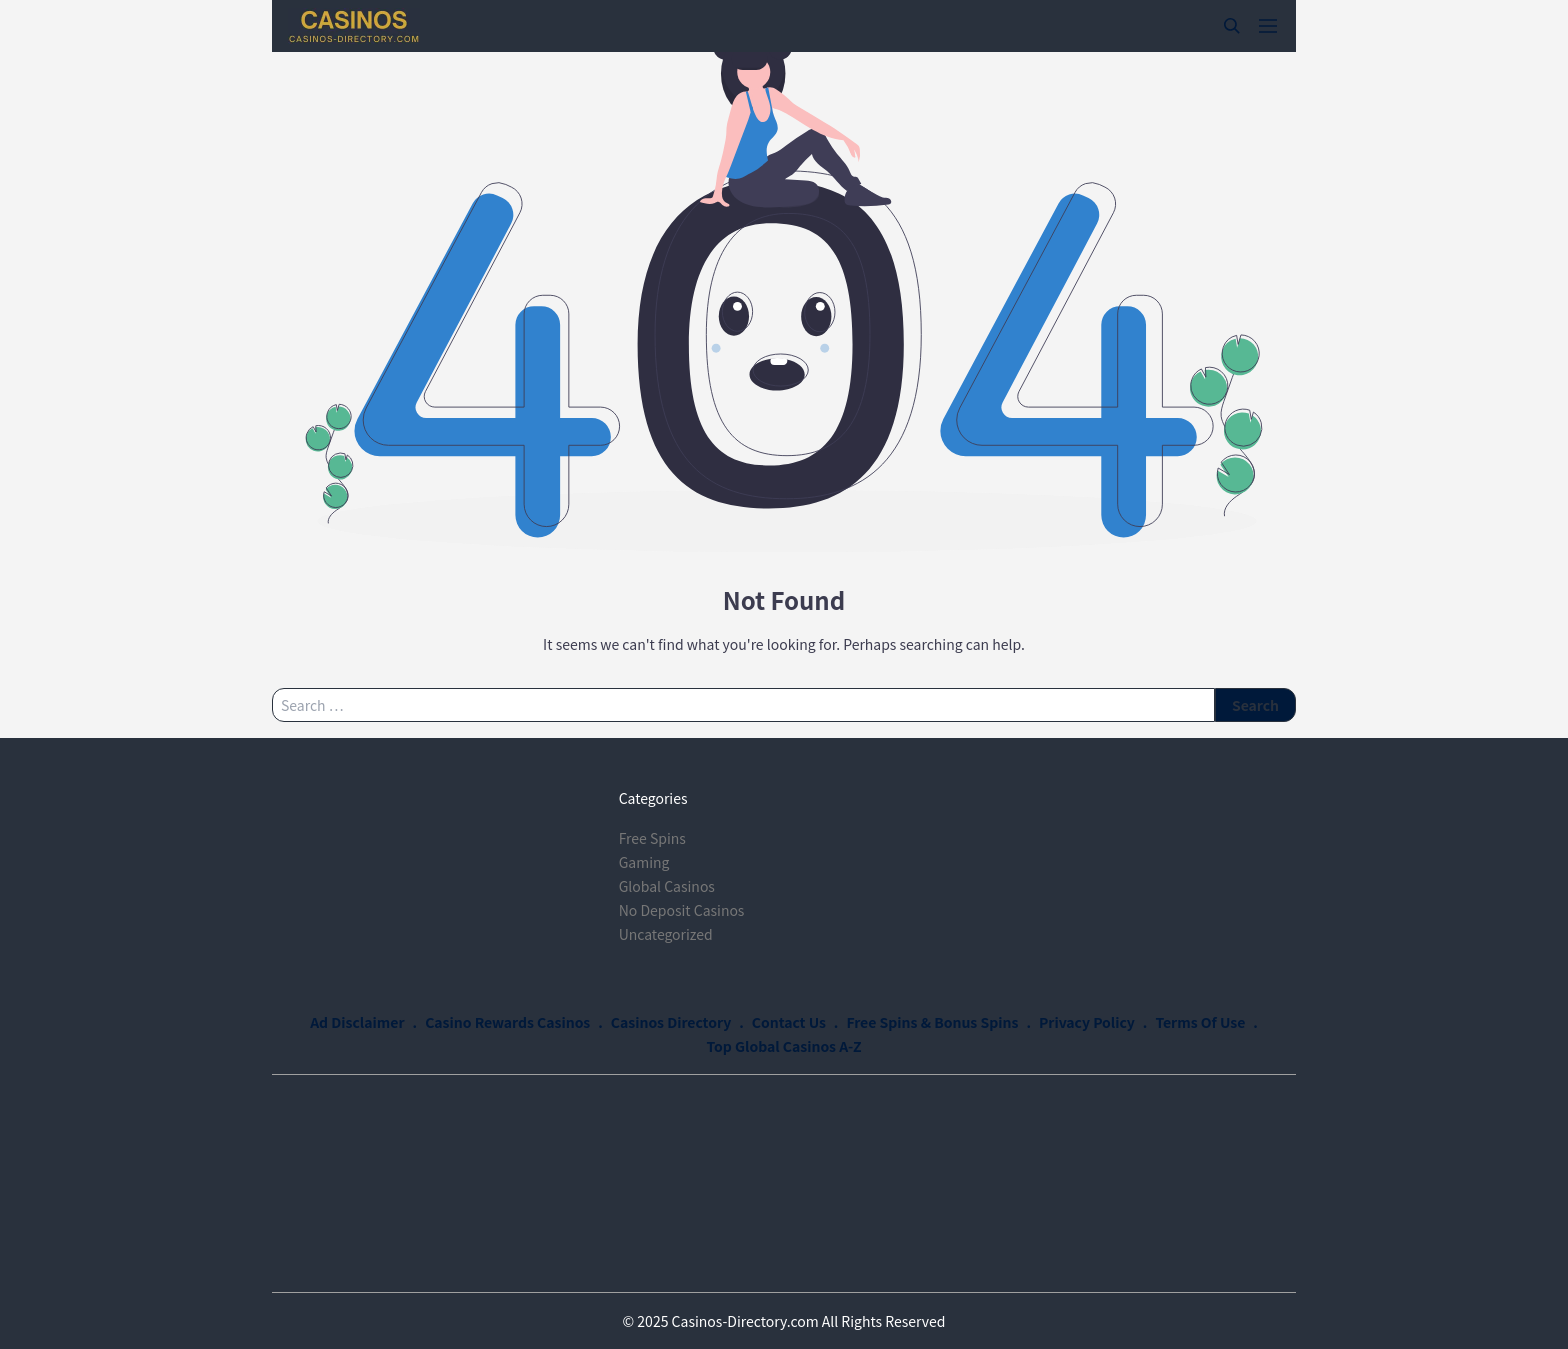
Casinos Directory (671, 1022)
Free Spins (652, 838)
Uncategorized (666, 934)
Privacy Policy (1087, 1022)
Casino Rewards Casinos (507, 1022)
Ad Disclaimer (357, 1022)
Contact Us (789, 1022)
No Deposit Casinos (682, 910)
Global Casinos (667, 886)
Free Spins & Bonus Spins (932, 1022)
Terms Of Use (1200, 1022)
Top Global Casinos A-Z (784, 1046)
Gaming (644, 862)
